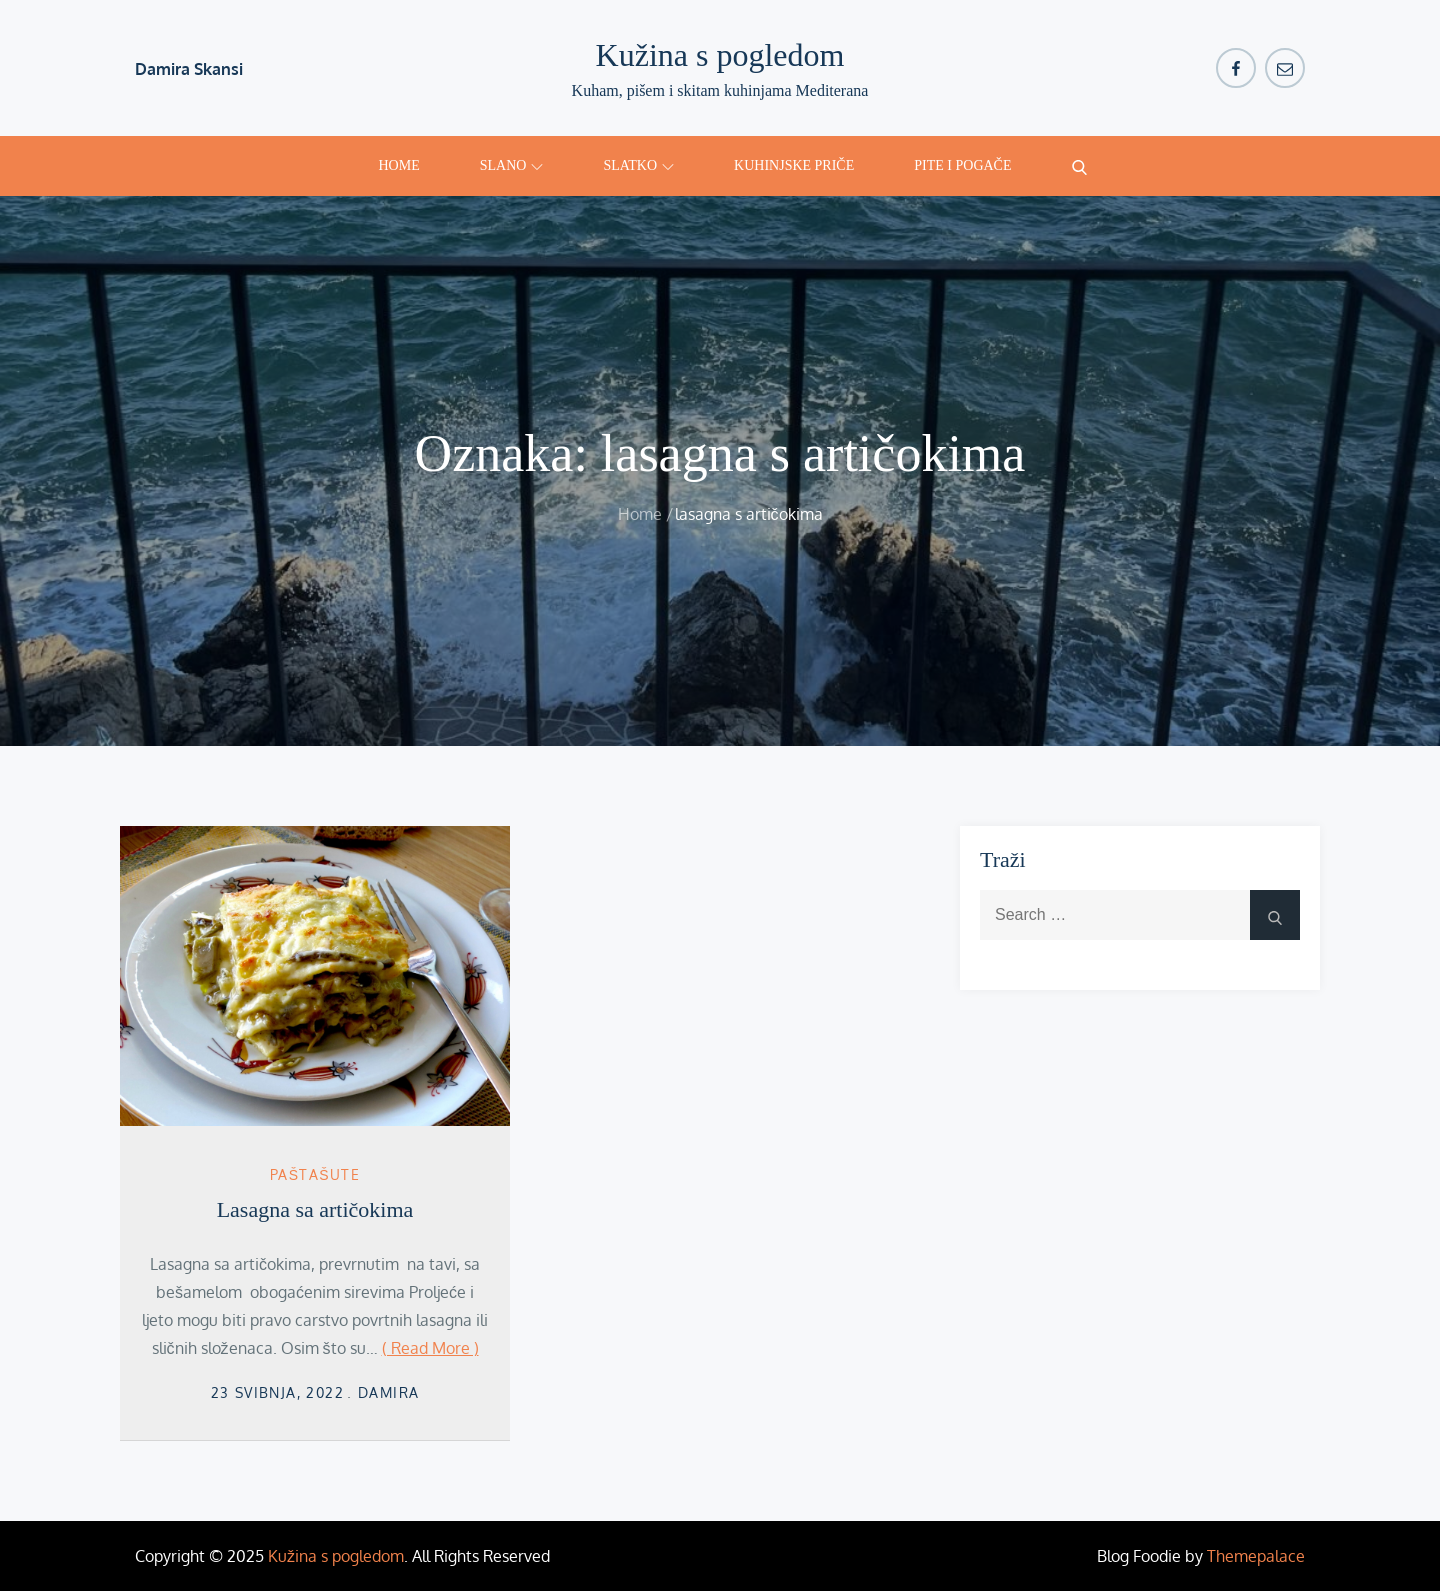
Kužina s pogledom (720, 55)
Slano (512, 165)
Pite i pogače (962, 165)
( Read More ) (430, 1348)
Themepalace (1256, 1556)
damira (388, 1392)
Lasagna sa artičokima (315, 1209)
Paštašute (315, 1174)
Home (399, 165)
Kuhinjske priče (794, 165)
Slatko (638, 165)
